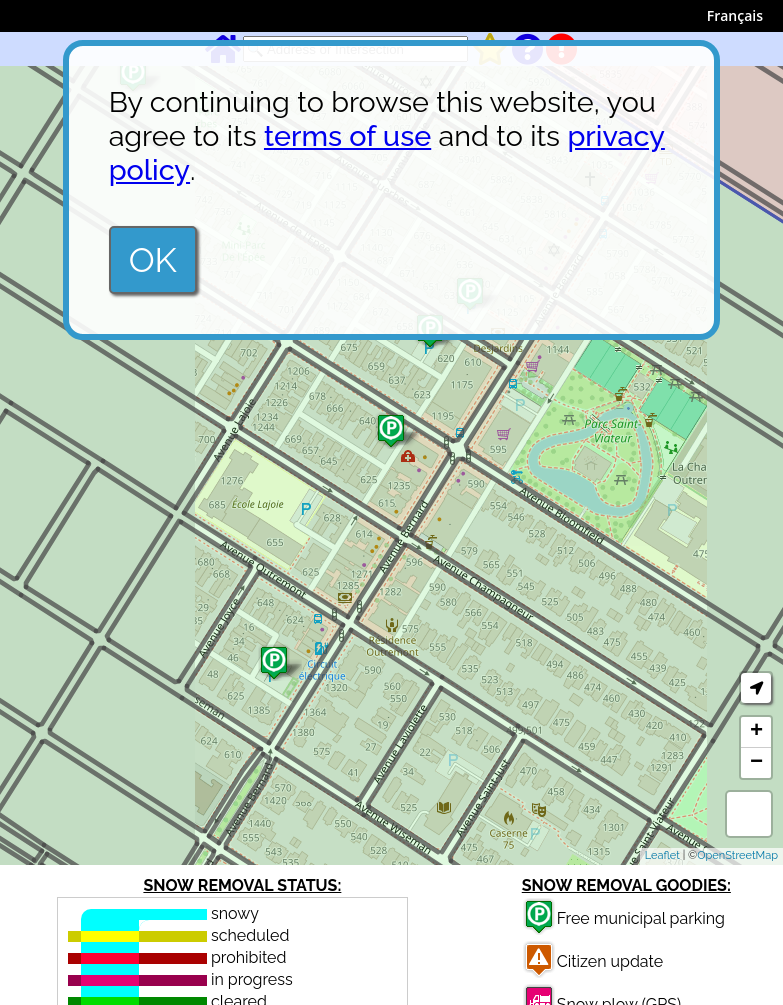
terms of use (347, 136)
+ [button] (756, 732)
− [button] (756, 763)
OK (153, 260)
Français (735, 15)
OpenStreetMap (737, 855)
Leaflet (662, 855)
